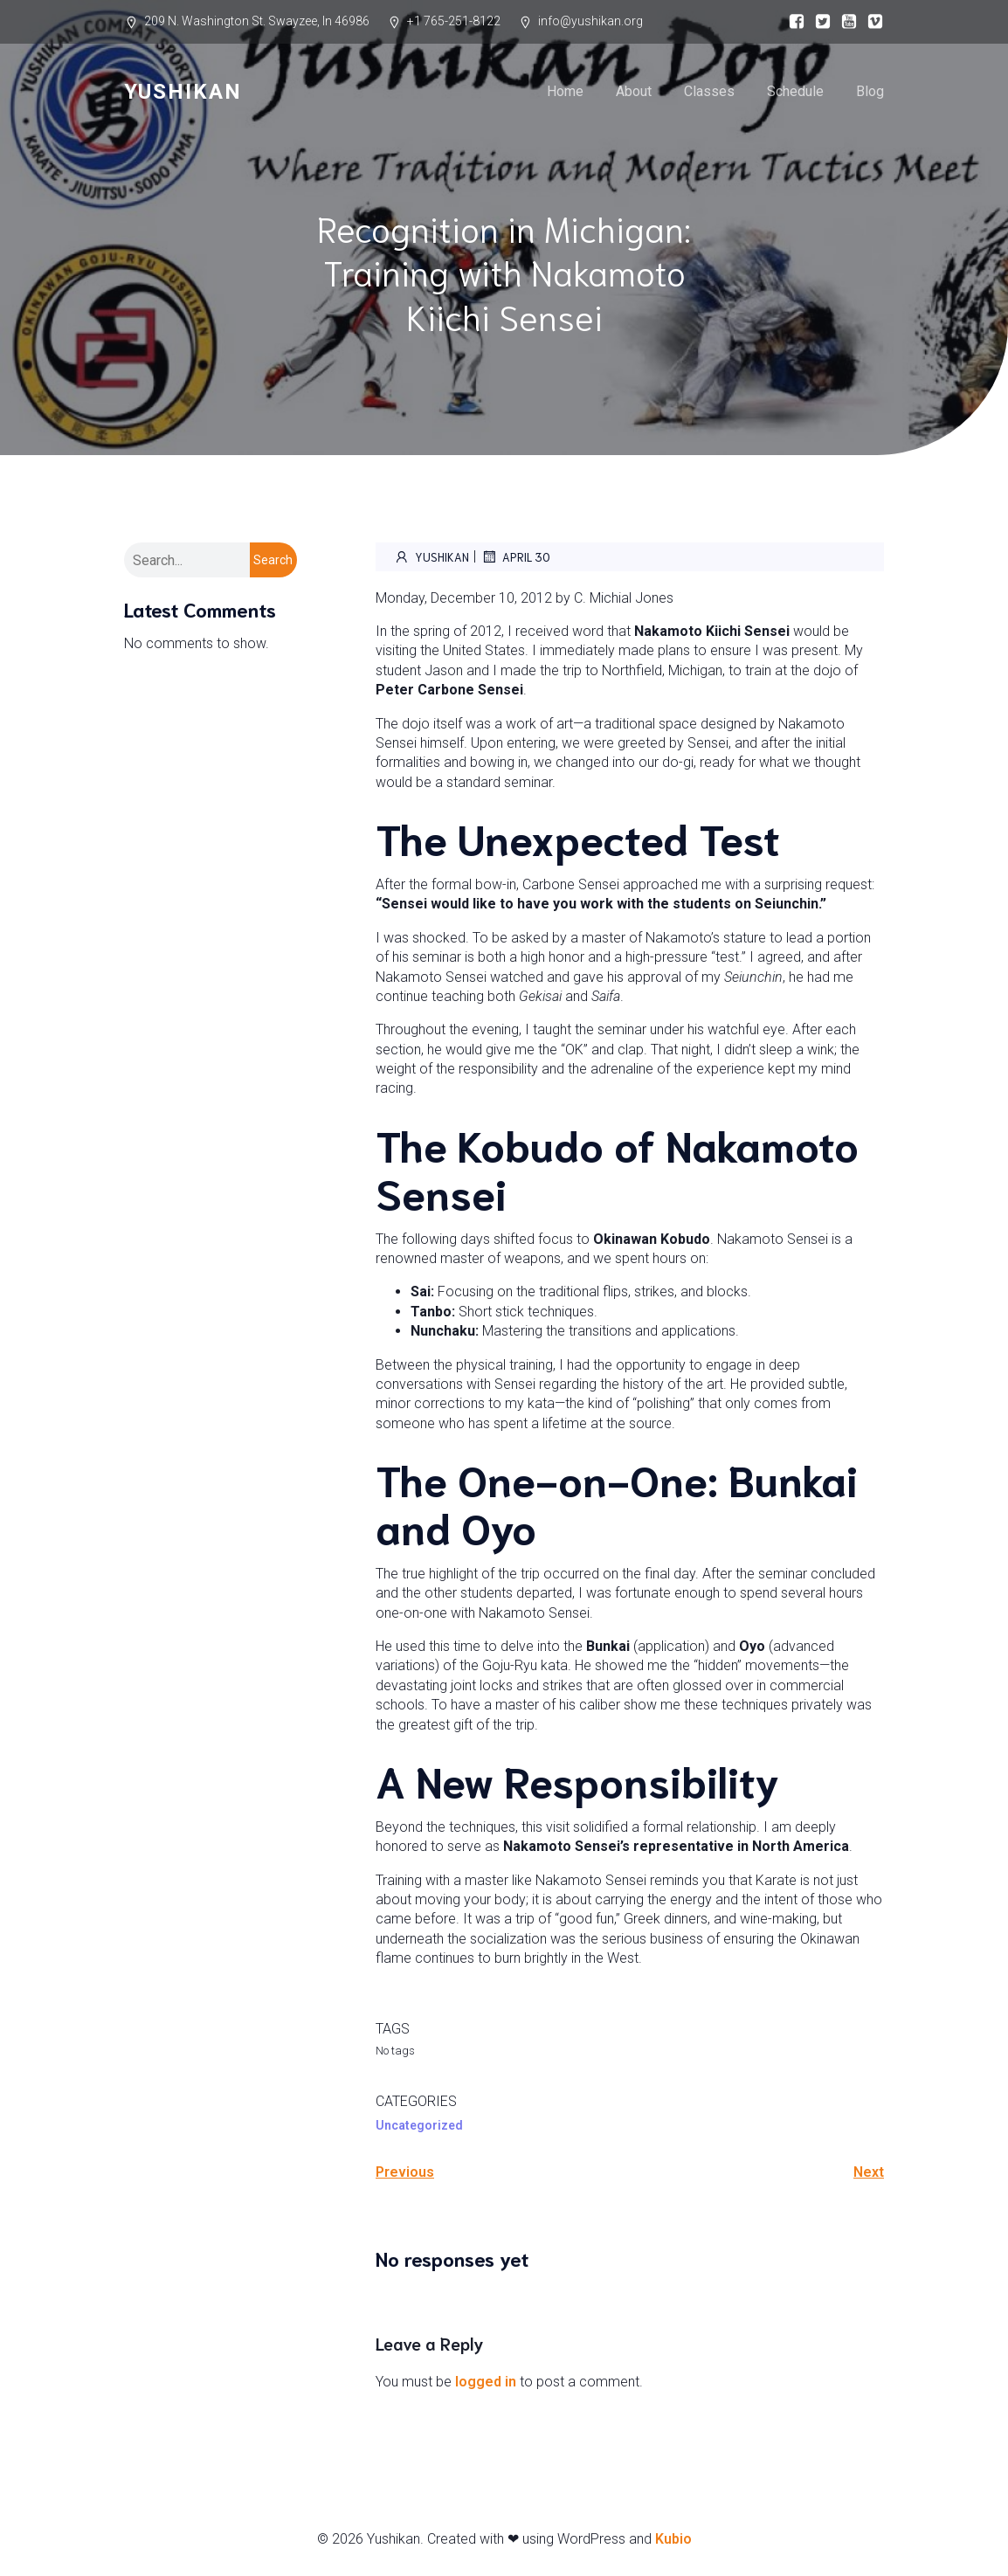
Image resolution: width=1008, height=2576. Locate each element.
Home (565, 91)
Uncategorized (419, 2125)
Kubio (673, 2539)
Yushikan (431, 556)
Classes (709, 91)
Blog (870, 91)
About (634, 91)
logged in (485, 2381)
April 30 (515, 556)
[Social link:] (792, 22)
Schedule (795, 91)
